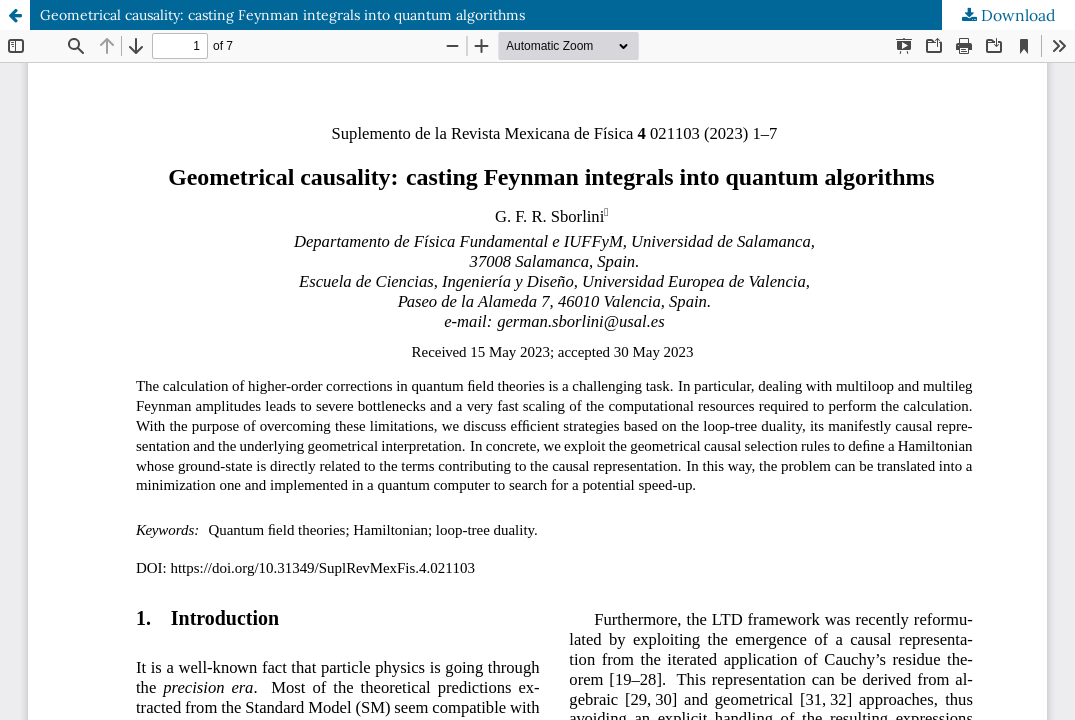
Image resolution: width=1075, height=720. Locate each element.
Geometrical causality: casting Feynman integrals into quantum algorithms (282, 15)
